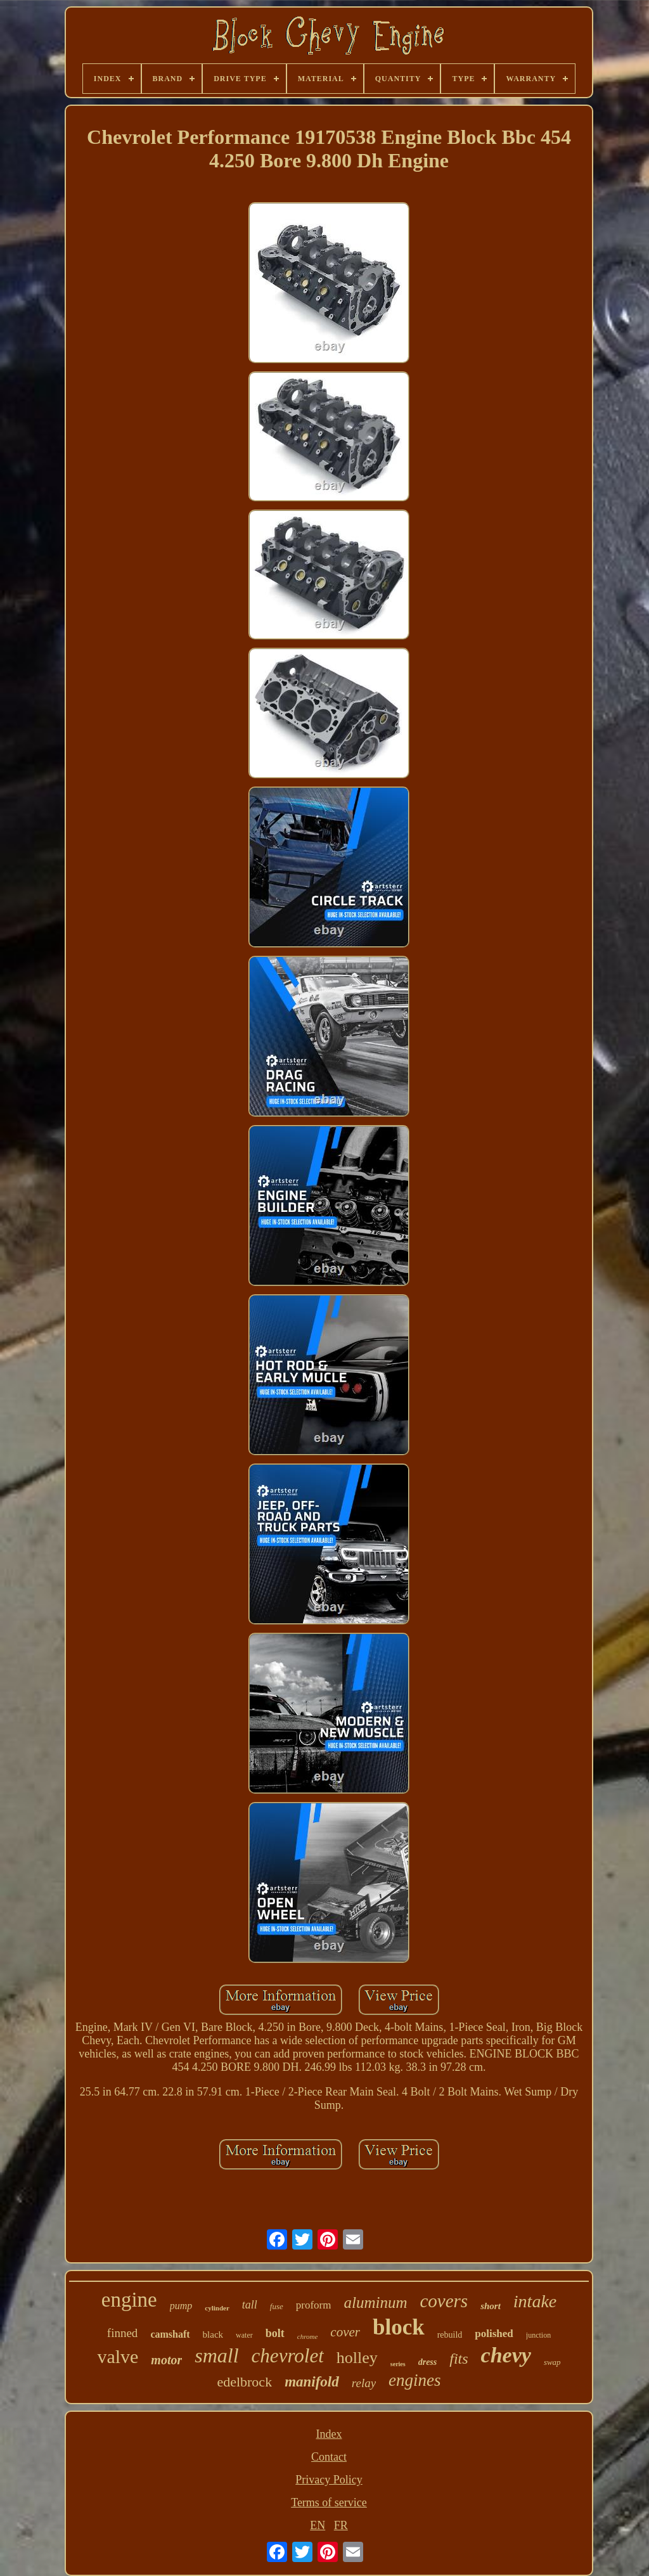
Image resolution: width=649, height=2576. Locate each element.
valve (117, 2356)
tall (249, 2304)
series (398, 2363)
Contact (329, 2456)
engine (129, 2299)
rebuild (450, 2335)
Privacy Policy (329, 2479)
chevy (506, 2355)
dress (427, 2362)
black (213, 2334)
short (490, 2306)
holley (357, 2357)
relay (364, 2383)
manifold (312, 2382)
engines (414, 2380)
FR (341, 2525)
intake (534, 2301)
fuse (276, 2306)
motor (166, 2360)
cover (345, 2332)
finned (122, 2333)
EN (317, 2525)
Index (329, 2434)
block (399, 2327)
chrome (307, 2336)
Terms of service (329, 2502)
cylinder (217, 2308)
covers (444, 2301)
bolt (275, 2333)
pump (181, 2305)
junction (538, 2335)
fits (458, 2358)
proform (313, 2305)
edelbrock (244, 2382)
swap (552, 2362)
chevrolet (288, 2356)
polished (494, 2334)
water (244, 2335)
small (216, 2355)
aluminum (375, 2302)
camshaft (170, 2334)
